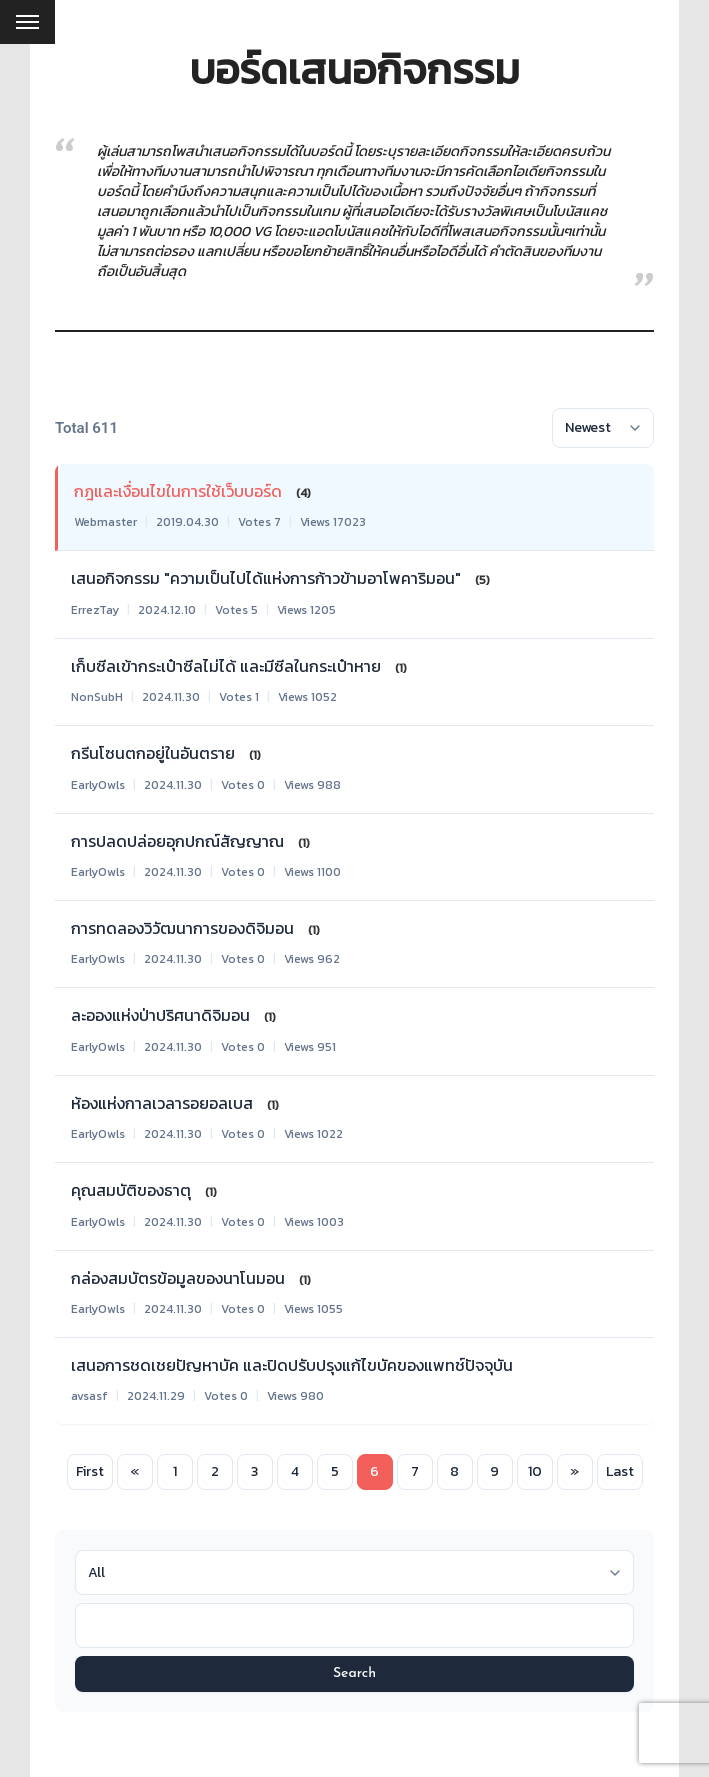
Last (620, 1471)
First (90, 1471)
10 (535, 1471)
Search (354, 1673)
